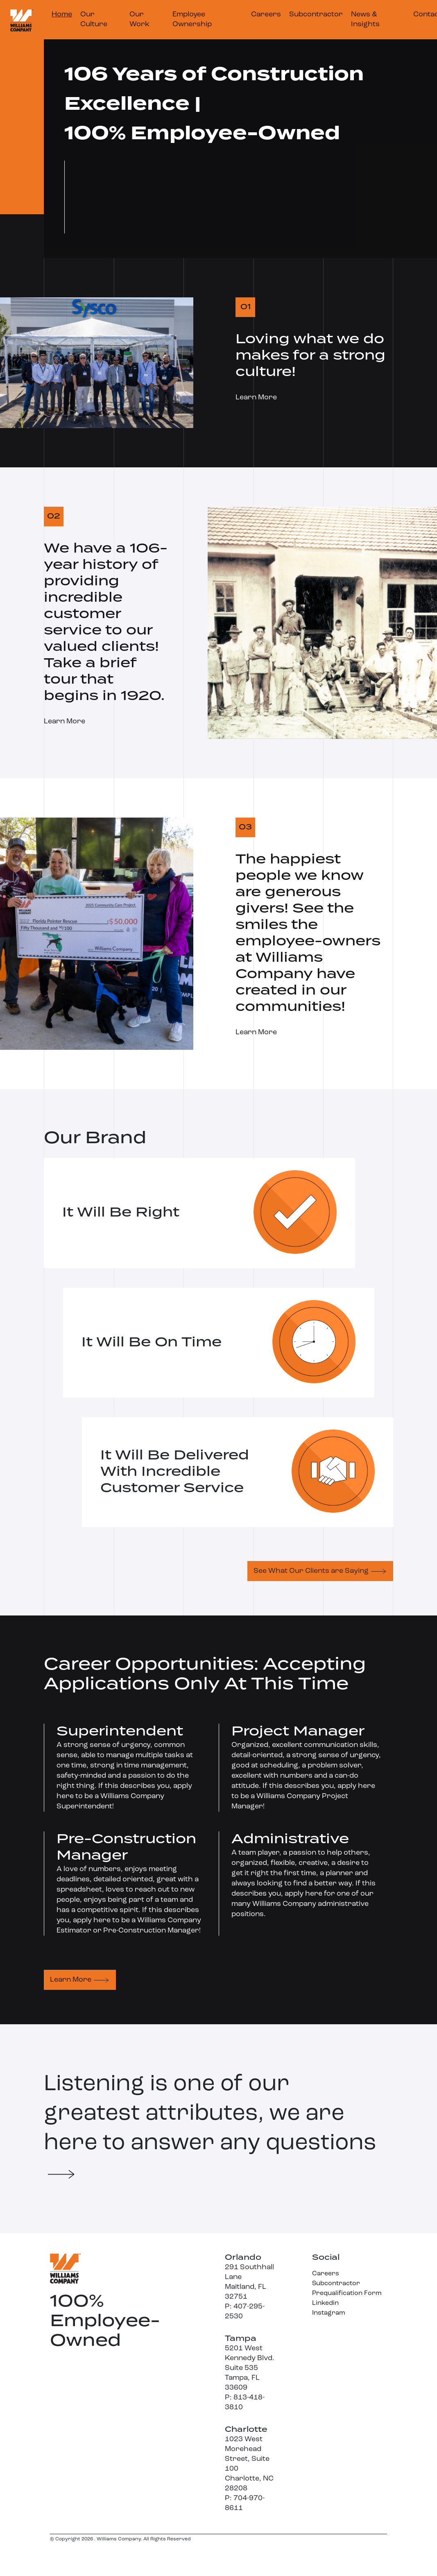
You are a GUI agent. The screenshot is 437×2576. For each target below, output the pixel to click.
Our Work (139, 19)
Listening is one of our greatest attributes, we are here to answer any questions (210, 2126)
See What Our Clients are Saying (311, 1571)
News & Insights (365, 19)
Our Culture (93, 19)
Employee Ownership (192, 19)
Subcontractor (316, 14)
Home (62, 14)
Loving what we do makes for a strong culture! (310, 356)
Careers (266, 14)
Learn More (256, 397)
